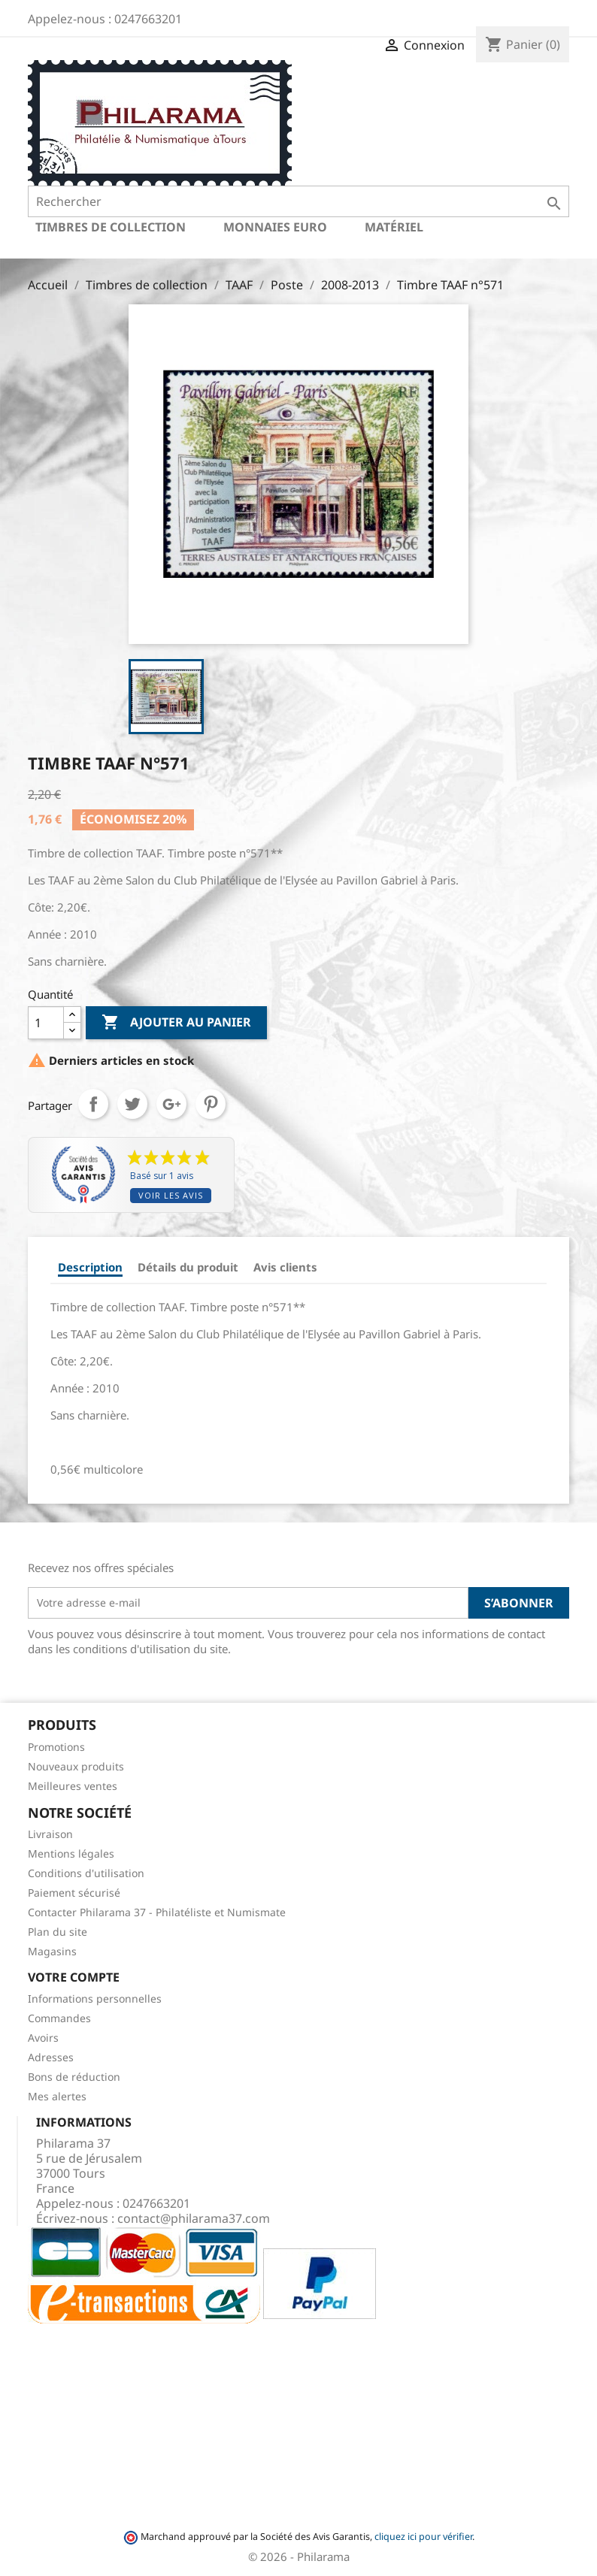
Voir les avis (170, 1195)
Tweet (132, 1104)
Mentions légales (71, 1853)
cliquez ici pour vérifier (423, 2536)
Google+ (171, 1104)
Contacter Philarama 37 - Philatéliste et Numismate (157, 1912)
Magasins (52, 1951)
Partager (93, 1104)
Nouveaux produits (76, 1766)
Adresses (51, 2057)
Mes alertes (57, 2096)
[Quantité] (46, 1022)
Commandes (59, 2018)
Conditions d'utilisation (86, 1873)
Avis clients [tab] (285, 1266)
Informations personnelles (95, 1998)
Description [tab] (90, 1266)
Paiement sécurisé (74, 1892)
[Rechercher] (298, 201)
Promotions (56, 1747)
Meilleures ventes (72, 1786)
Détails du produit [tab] (188, 1266)
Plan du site (57, 1931)
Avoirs (43, 2037)
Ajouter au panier (176, 1023)
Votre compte (74, 1977)
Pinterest (210, 1104)
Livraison (50, 1834)
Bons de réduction (74, 2077)
